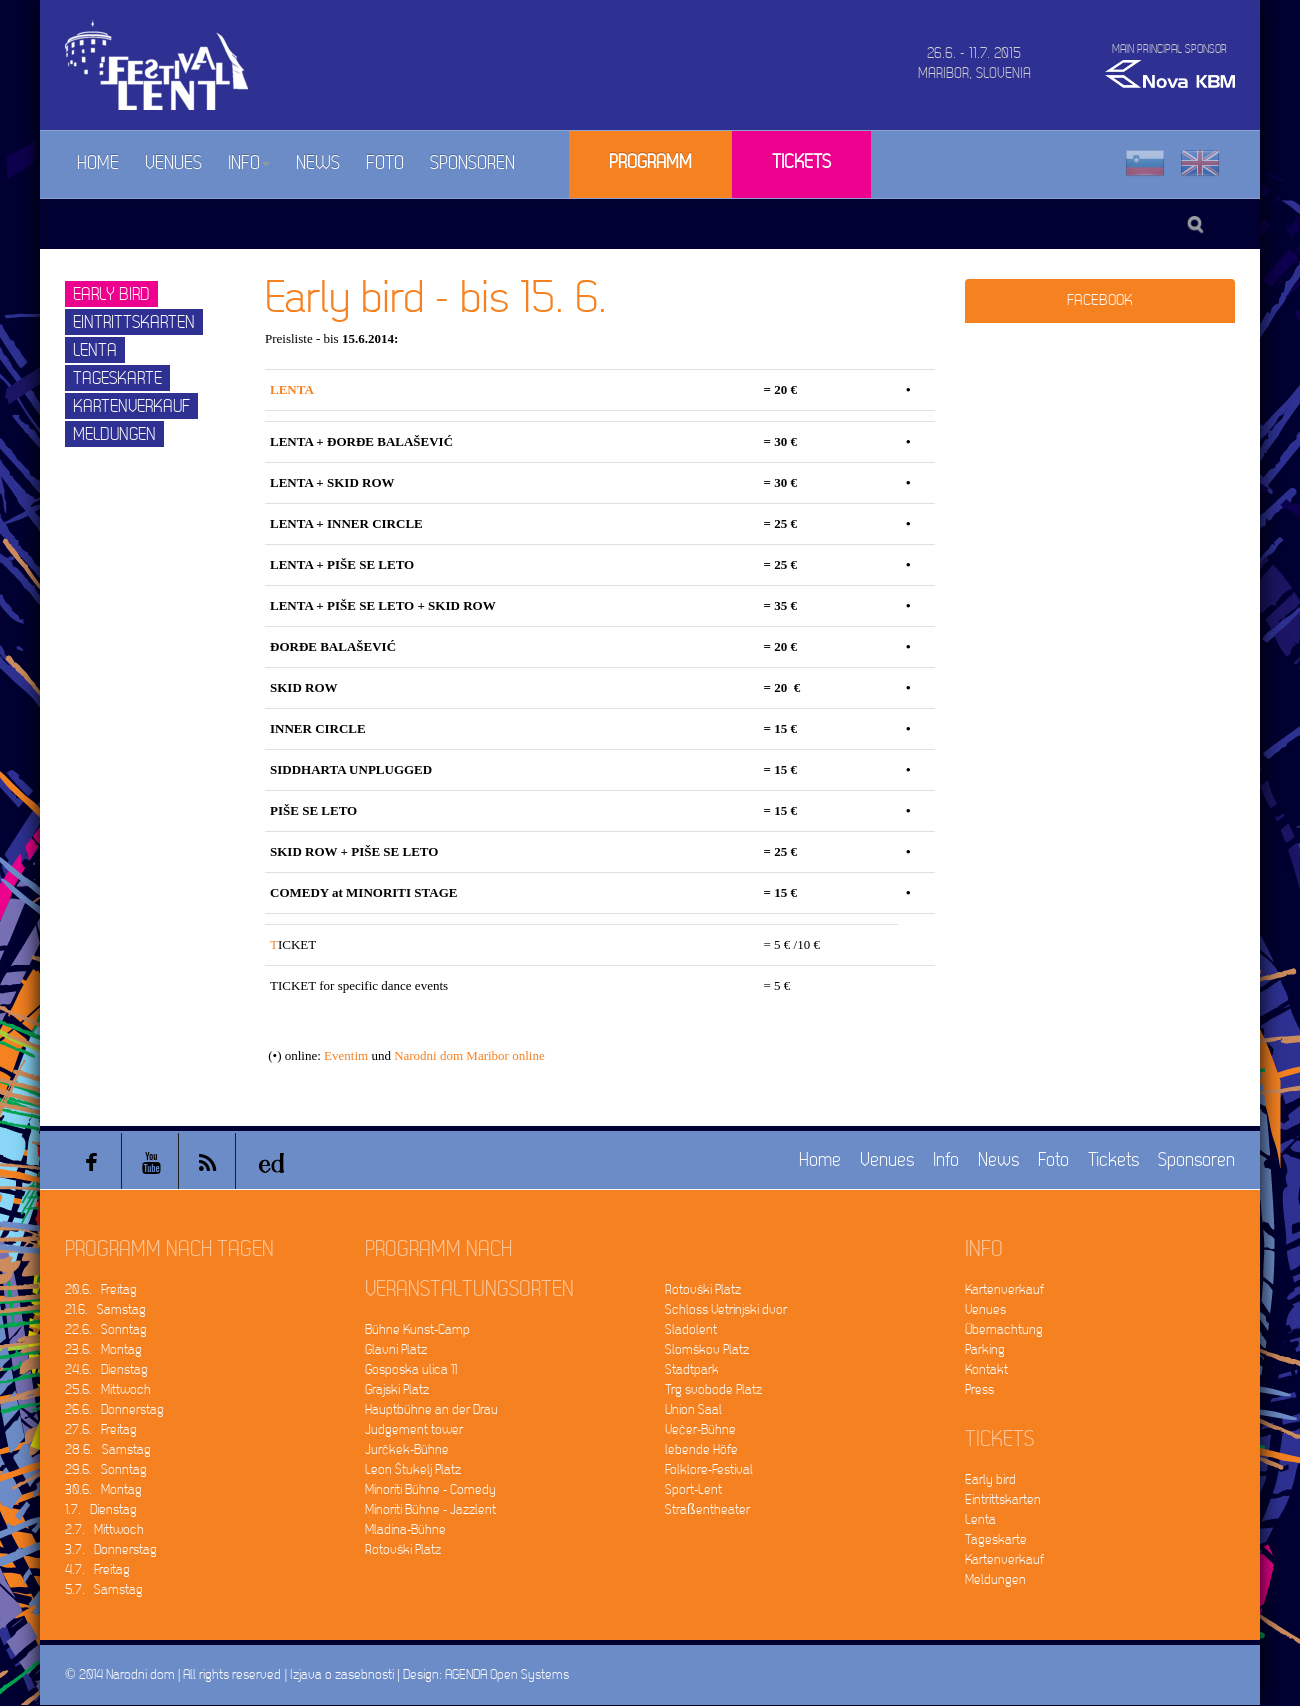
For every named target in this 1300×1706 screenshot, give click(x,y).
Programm (650, 162)
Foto (385, 163)
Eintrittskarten (134, 322)
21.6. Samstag (105, 1309)
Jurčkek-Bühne (407, 1449)
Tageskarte (117, 378)
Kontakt (986, 1369)
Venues (173, 163)
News (318, 163)
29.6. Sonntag (106, 1469)
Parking (985, 1349)
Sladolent (691, 1329)
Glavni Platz (396, 1349)
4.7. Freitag (97, 1569)
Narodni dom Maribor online (469, 1055)
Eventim (346, 1055)
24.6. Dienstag (106, 1369)
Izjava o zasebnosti (342, 1674)
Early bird (111, 294)
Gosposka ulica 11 (411, 1369)
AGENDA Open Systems (507, 1674)
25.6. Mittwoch (108, 1389)
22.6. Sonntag (106, 1329)
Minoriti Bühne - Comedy (430, 1489)
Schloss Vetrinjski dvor (726, 1309)
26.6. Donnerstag (114, 1409)
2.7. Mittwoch (104, 1529)
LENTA (292, 389)
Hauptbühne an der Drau (431, 1409)
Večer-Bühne (700, 1429)
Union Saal (693, 1409)
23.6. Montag (103, 1349)
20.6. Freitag (101, 1289)
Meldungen (114, 434)
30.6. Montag (103, 1489)
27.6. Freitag (101, 1429)
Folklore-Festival (709, 1469)
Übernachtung (1004, 1329)
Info (249, 163)
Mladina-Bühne (405, 1529)
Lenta (95, 350)
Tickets (801, 162)
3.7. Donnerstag (111, 1549)
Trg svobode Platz (713, 1389)
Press (979, 1389)
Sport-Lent (693, 1489)
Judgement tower (414, 1429)
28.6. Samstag (108, 1449)
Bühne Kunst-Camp (417, 1329)
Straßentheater (707, 1509)
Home (98, 163)
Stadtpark (692, 1369)
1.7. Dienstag (101, 1509)
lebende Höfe (701, 1449)
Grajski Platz (397, 1389)
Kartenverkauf (131, 406)
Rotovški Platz (403, 1549)
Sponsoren (472, 163)
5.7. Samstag (104, 1589)
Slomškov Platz (707, 1349)
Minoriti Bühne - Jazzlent (430, 1509)
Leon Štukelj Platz (413, 1469)
